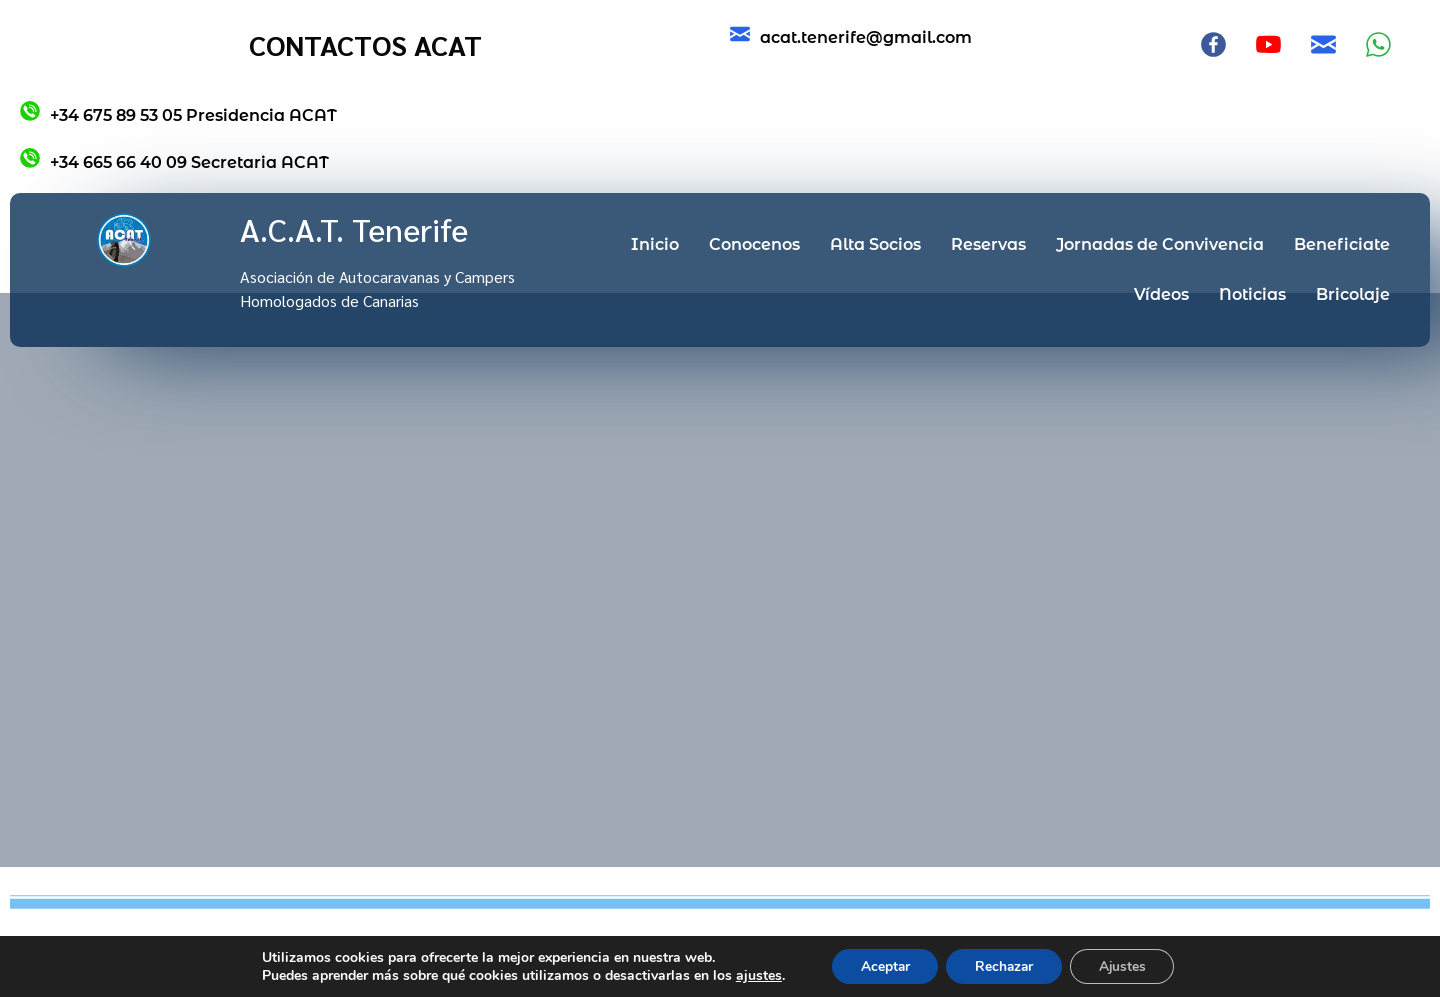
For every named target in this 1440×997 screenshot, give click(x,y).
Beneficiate (1342, 244)
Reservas (988, 244)
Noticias (1252, 294)
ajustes (753, 975)
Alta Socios (875, 244)
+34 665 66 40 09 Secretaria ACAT (189, 162)
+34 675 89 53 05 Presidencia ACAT (193, 115)
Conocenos (754, 244)
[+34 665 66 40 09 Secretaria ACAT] (30, 158)
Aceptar (881, 965)
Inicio (655, 244)
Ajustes (1126, 965)
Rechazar (1004, 965)
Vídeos (1161, 294)
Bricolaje (1353, 294)
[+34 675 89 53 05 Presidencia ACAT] (30, 111)
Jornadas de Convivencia (1160, 244)
